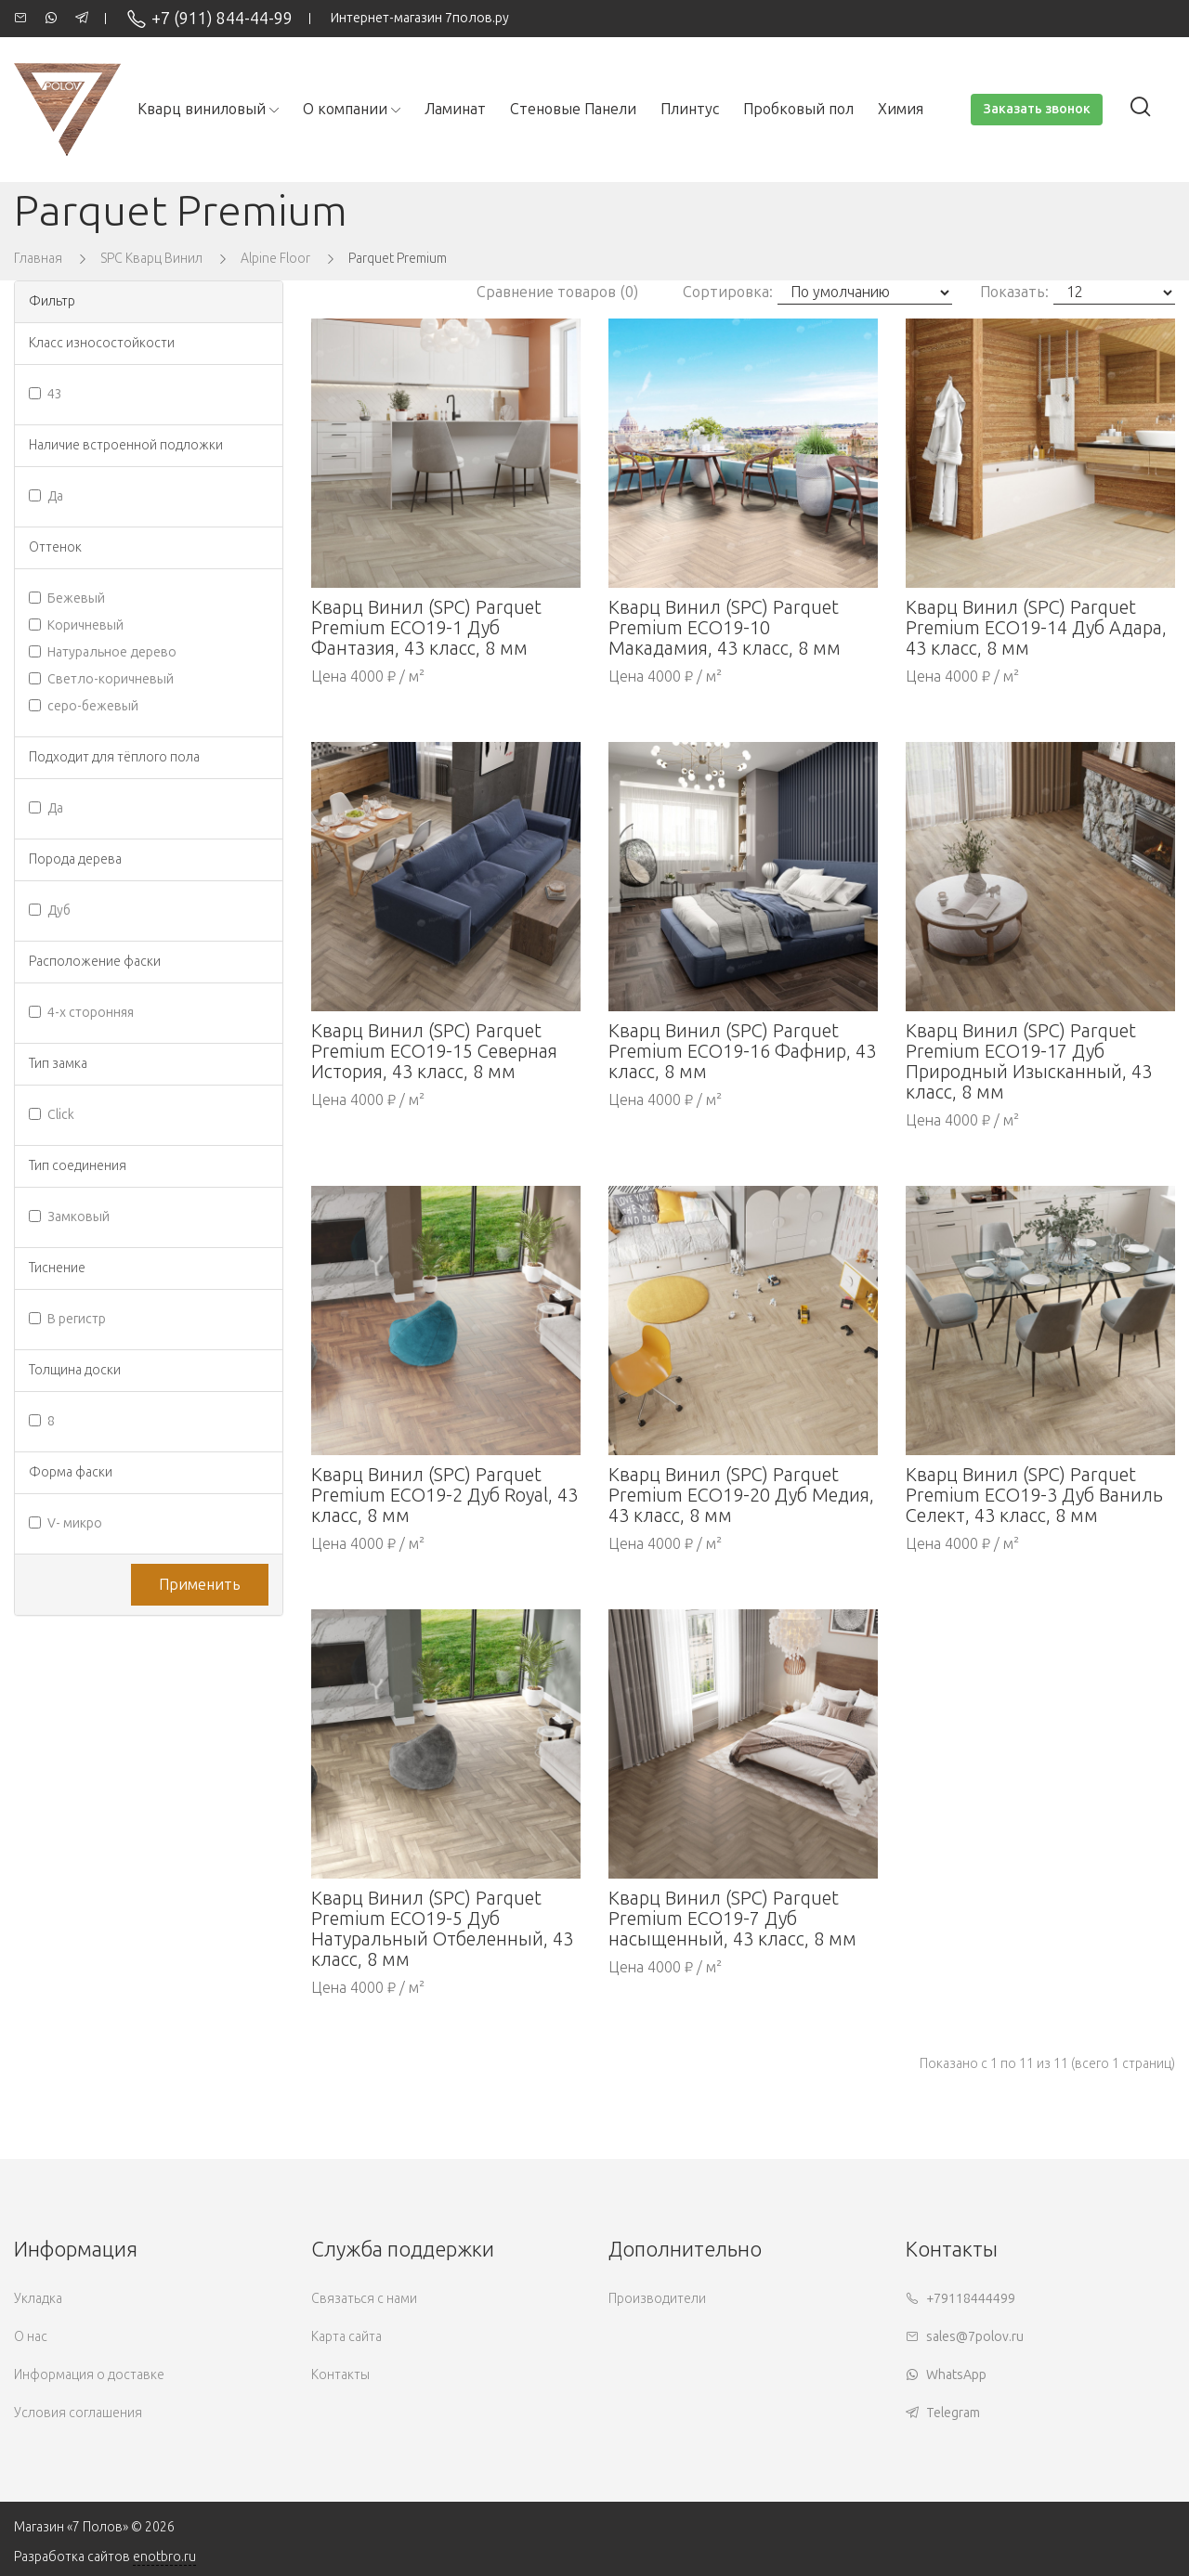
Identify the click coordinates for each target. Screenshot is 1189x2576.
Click (51, 1115)
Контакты (340, 2375)
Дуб (50, 910)
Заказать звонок (1037, 109)
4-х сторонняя (81, 1013)
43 (45, 394)
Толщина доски (75, 1370)
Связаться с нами (364, 2299)
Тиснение (57, 1268)
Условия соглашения (78, 2413)
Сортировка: (728, 292)
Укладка (38, 2299)
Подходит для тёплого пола (114, 757)
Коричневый (76, 625)
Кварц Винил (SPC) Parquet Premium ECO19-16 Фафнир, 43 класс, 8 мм (742, 1051)
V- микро (65, 1523)
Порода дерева (75, 859)
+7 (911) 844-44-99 (209, 19)
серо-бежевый (83, 706)
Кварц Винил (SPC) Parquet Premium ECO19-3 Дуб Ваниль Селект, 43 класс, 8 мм (1034, 1495)
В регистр (67, 1319)
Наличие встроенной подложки (126, 445)
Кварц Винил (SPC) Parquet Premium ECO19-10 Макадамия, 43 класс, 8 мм (724, 627)
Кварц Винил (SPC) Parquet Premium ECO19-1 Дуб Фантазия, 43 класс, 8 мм (426, 627)
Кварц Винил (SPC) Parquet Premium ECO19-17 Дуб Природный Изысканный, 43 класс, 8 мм (1029, 1061)
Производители (657, 2299)
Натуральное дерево (102, 652)
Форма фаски (70, 1472)
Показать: (1014, 292)
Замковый (69, 1217)
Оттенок (55, 547)
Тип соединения (77, 1166)
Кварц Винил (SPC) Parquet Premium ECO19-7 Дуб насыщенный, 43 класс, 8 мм (732, 1918)
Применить (200, 1585)
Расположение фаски (95, 961)
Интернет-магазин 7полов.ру (420, 18)
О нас (30, 2337)
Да (46, 496)
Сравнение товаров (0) (557, 292)
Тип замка (58, 1064)
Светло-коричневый (101, 679)
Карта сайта (346, 2337)
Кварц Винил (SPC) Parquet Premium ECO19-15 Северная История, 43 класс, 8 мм (434, 1051)
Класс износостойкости (102, 343)
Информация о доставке (89, 2375)
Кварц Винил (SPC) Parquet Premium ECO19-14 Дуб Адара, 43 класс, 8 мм (1036, 627)
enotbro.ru (164, 2557)
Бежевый (67, 598)
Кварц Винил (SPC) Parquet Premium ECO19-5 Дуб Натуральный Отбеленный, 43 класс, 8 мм (442, 1929)
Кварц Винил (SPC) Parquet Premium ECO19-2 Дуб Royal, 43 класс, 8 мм (444, 1495)
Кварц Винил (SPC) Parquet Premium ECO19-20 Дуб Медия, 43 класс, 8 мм (741, 1495)
